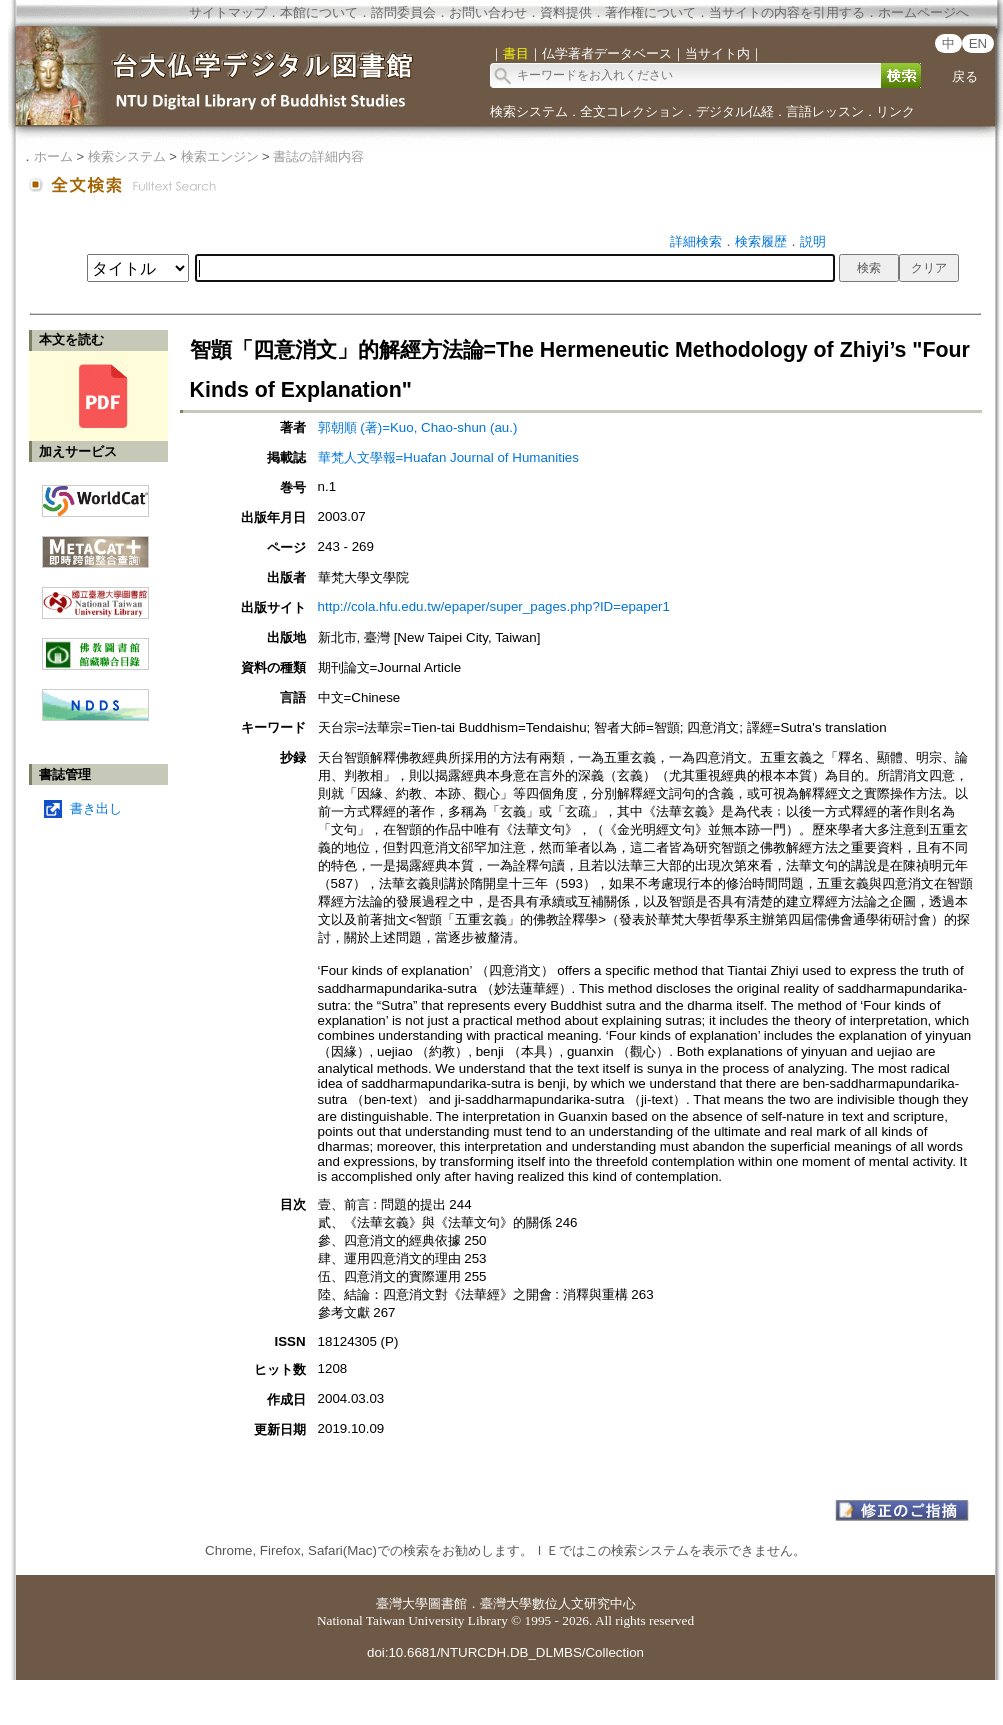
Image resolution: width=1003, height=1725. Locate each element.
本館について (319, 12)
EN (978, 43)
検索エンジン (220, 156)
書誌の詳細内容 (318, 156)
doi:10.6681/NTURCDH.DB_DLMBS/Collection (505, 1652)
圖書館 (447, 1603)
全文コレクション (632, 111)
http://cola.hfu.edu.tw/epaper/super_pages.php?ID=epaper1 (494, 606)
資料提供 (566, 12)
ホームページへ (923, 12)
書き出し (96, 808)
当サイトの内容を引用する (787, 12)
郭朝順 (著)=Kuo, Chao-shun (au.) (418, 427)
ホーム (53, 156)
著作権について (650, 12)
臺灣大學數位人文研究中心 (558, 1603)
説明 (813, 241)
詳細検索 (696, 241)
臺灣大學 (402, 1603)
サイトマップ (228, 12)
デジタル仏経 (735, 111)
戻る (965, 76)
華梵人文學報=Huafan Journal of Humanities (448, 457)
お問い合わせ (488, 12)
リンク (895, 111)
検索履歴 (761, 241)
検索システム (529, 111)
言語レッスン (825, 111)
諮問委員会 (403, 12)
